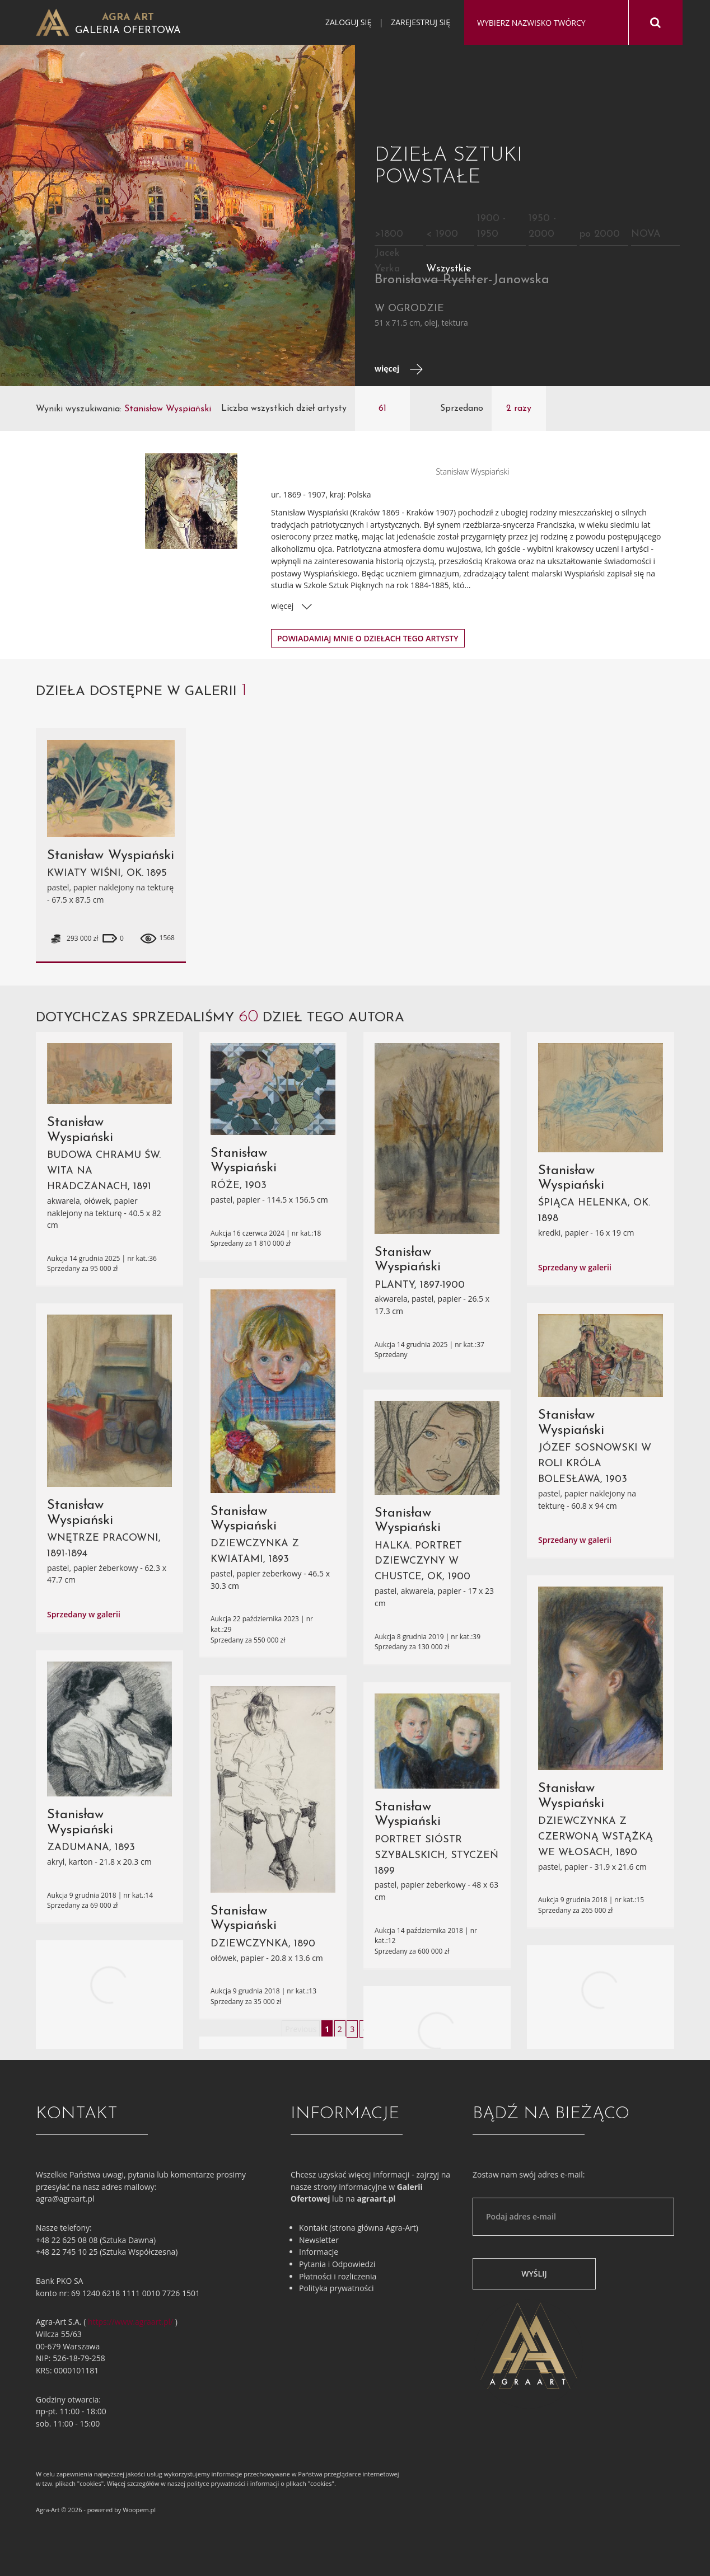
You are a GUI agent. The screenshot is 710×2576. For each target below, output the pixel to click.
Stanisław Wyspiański (110, 855)
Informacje (318, 2251)
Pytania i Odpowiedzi (337, 2264)
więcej (399, 369)
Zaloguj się (348, 22)
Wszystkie (448, 269)
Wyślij (533, 2273)
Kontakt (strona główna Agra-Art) (358, 2227)
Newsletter (319, 2240)
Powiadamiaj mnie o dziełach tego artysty (368, 638)
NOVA (646, 234)
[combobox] (546, 23)
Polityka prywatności (336, 2288)
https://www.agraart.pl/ (130, 2321)
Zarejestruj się (420, 22)
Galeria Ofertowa (128, 30)
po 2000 (600, 234)
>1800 (389, 234)
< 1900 (442, 234)
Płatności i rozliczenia (337, 2276)
